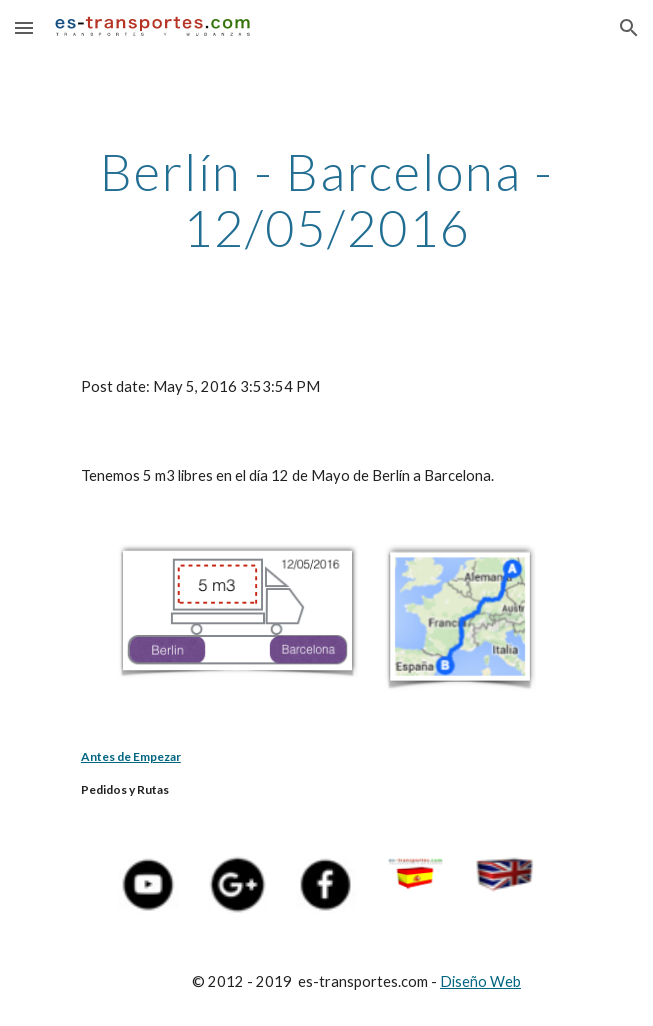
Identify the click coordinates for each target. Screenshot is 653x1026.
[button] (24, 27)
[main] (326, 199)
